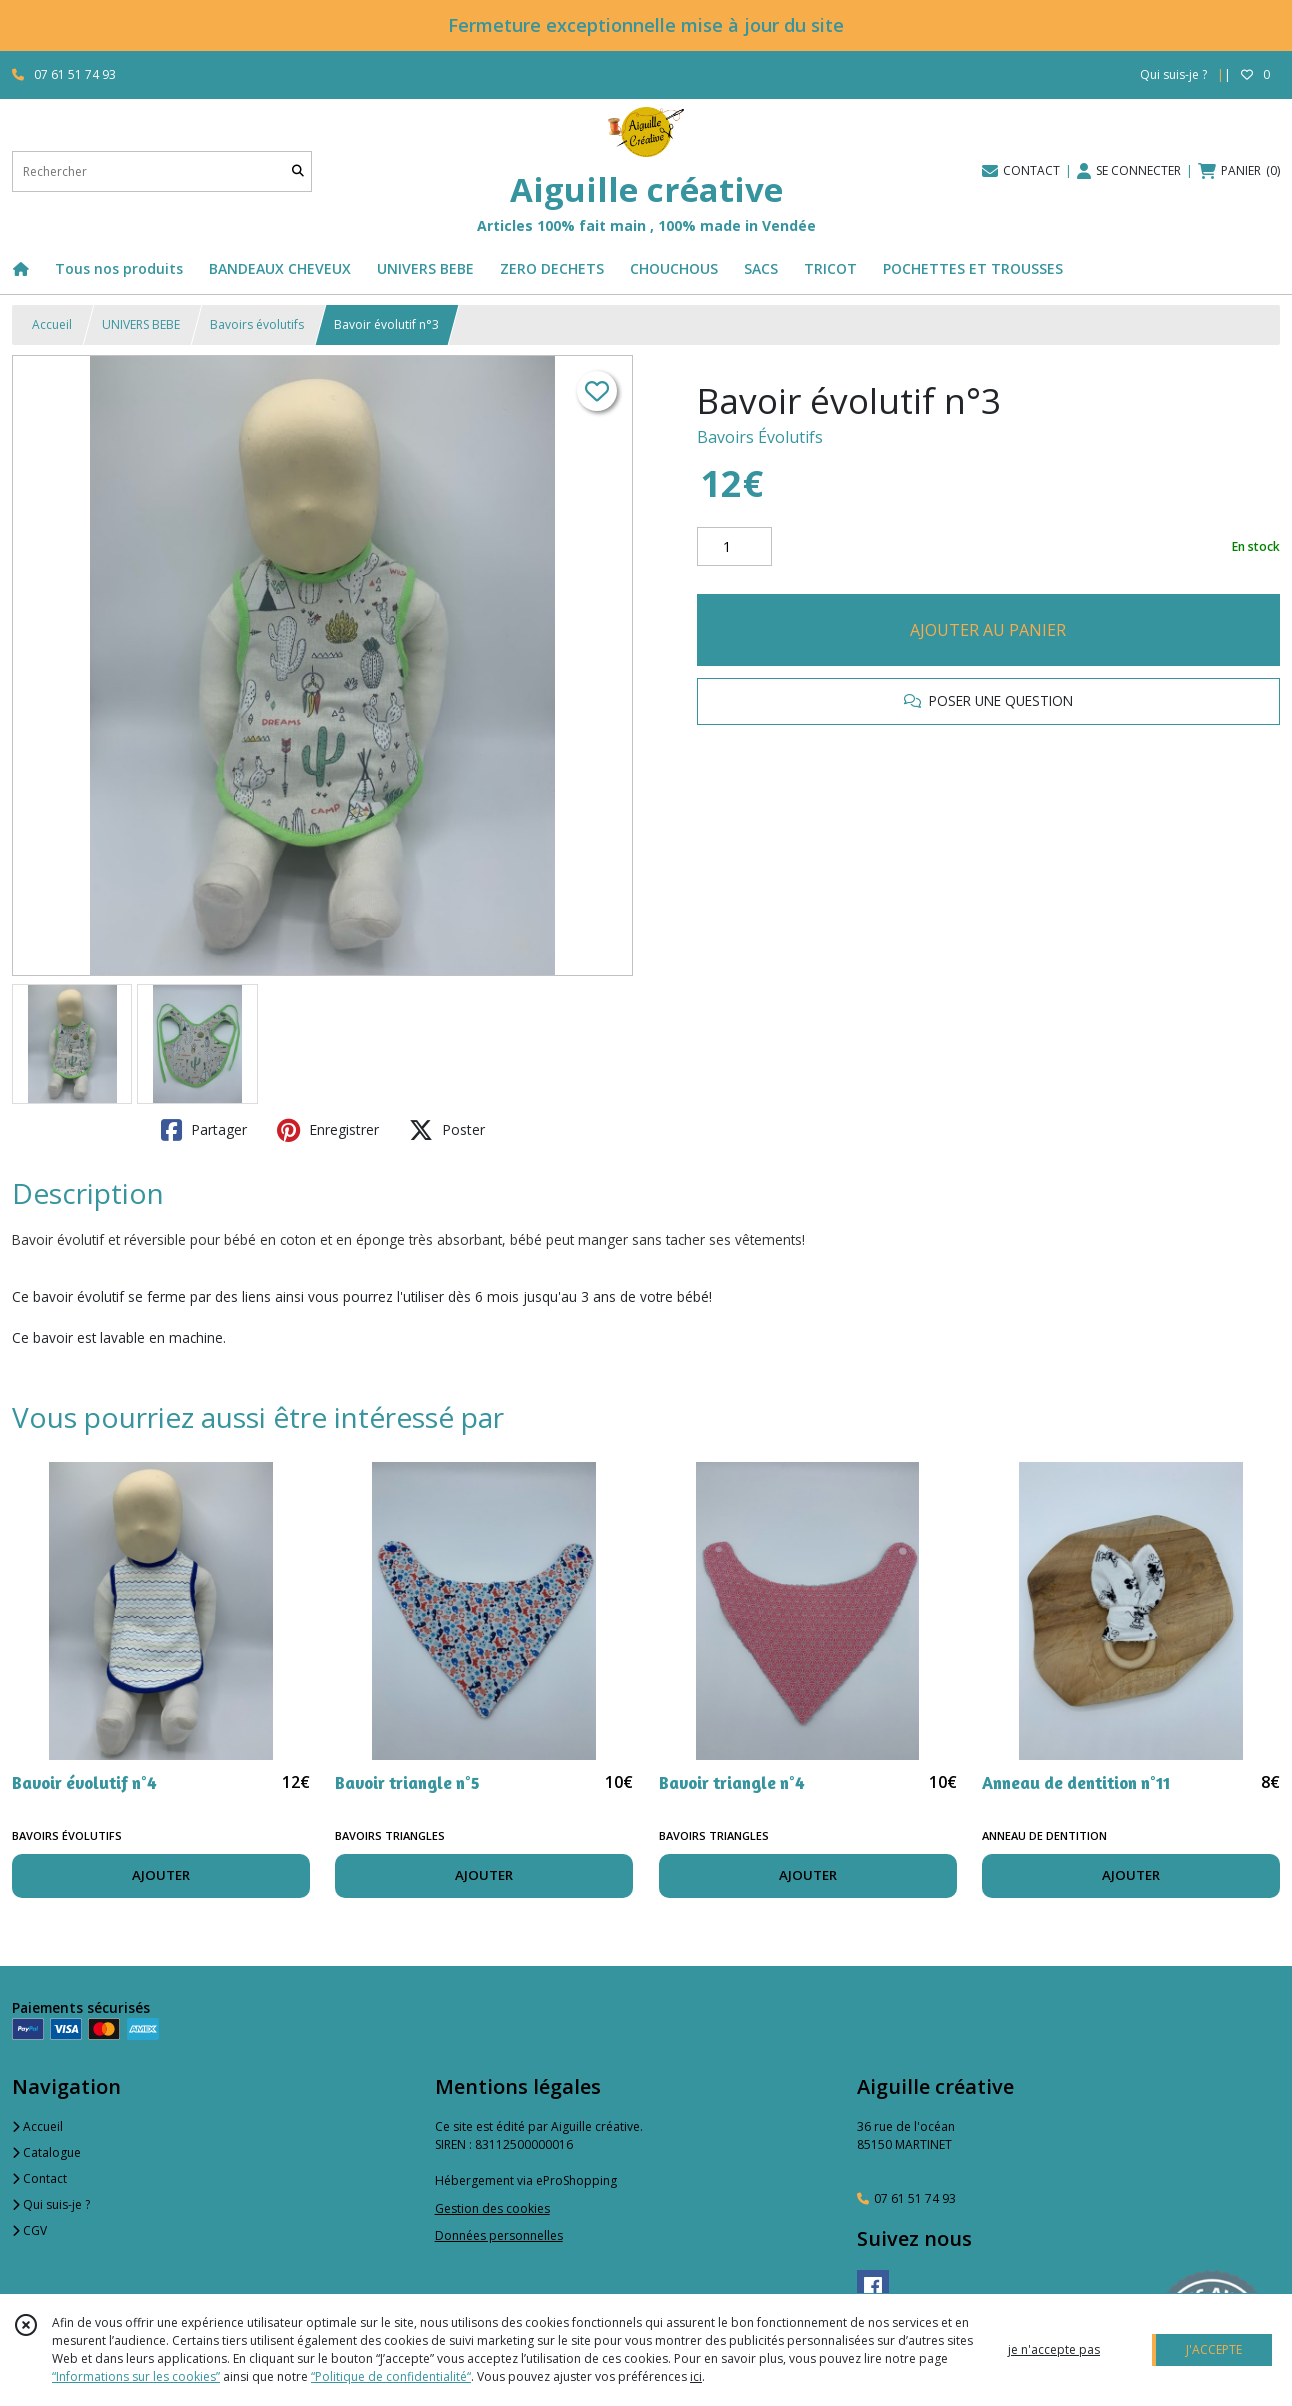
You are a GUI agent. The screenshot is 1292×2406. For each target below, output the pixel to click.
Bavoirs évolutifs (257, 324)
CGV (29, 2230)
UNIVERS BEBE (141, 324)
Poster (447, 1130)
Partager (204, 1130)
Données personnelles (499, 2235)
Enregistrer (328, 1130)
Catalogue (46, 2152)
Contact (39, 2178)
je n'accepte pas (1054, 2349)
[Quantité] (734, 547)
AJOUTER (161, 1875)
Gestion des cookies (492, 2208)
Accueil (52, 324)
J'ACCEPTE (1214, 2349)
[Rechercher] (298, 171)
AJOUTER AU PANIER (988, 630)
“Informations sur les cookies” (136, 2376)
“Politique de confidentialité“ (391, 2376)
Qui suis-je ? (51, 2204)
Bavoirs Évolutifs (760, 437)
